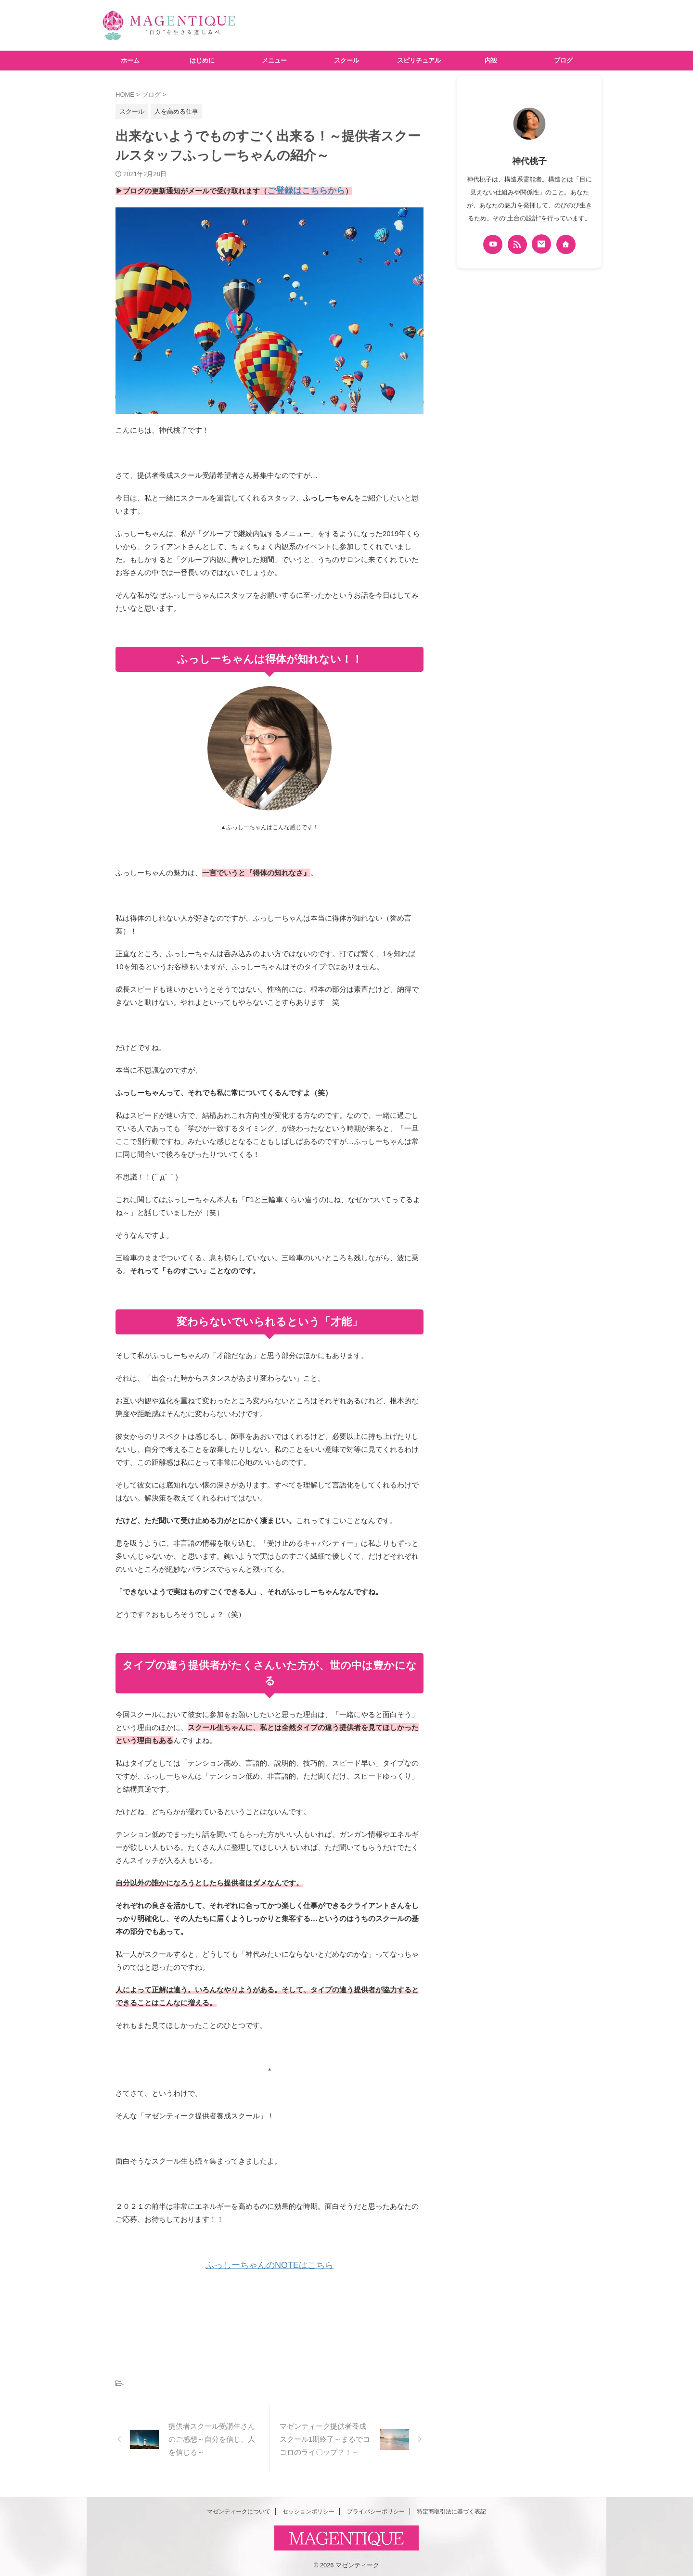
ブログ (563, 60)
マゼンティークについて (238, 2508)
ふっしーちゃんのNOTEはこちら (269, 2263)
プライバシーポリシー (376, 2508)
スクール (346, 60)
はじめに (202, 60)
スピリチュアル (419, 60)
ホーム (130, 60)
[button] (270, 309)
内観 (491, 60)
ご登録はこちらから (299, 190)
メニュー (274, 60)
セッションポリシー (308, 2508)
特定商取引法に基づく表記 (451, 2508)
